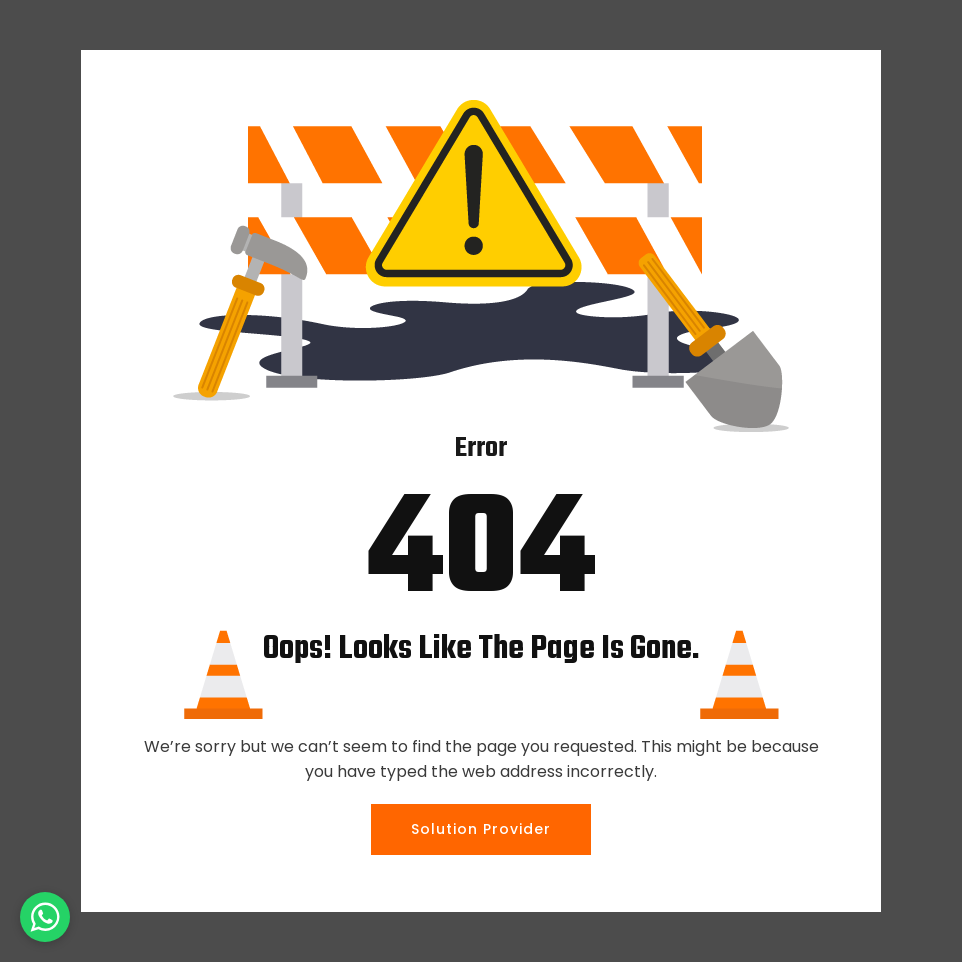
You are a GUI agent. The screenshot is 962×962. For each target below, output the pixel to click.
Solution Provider (481, 829)
